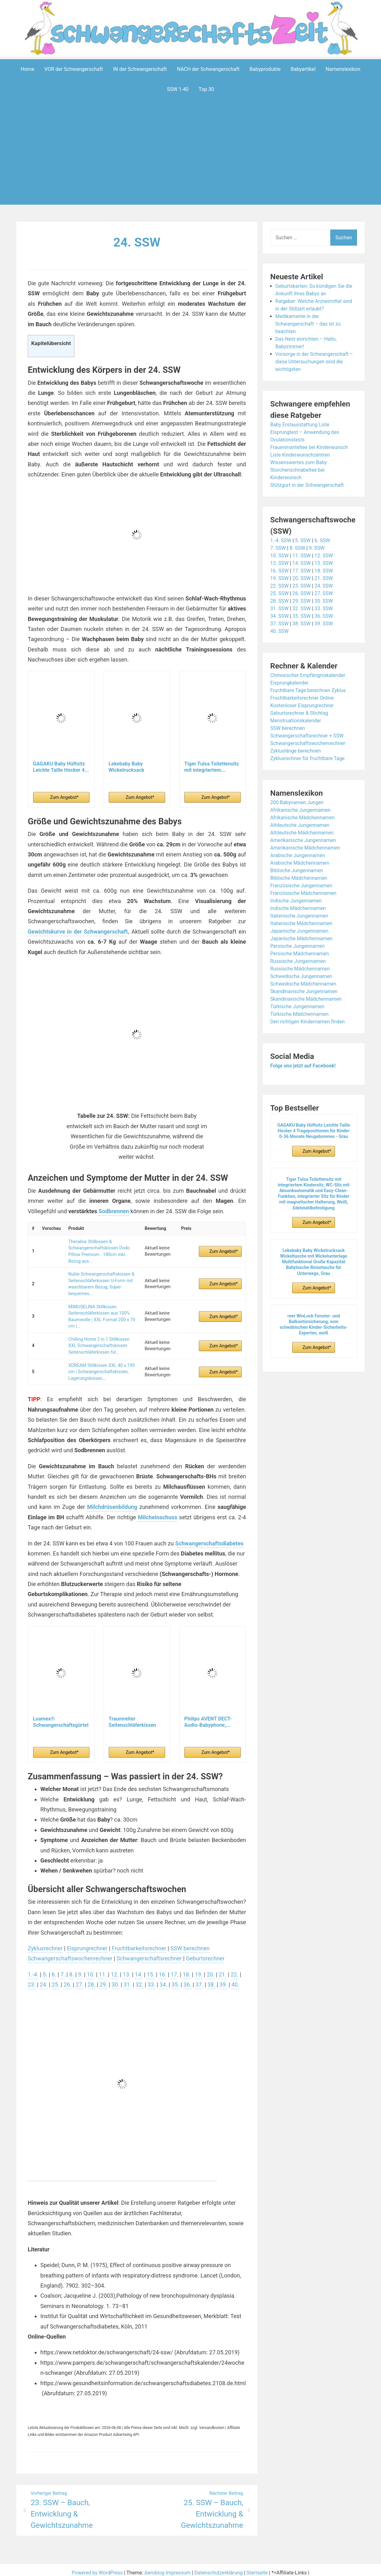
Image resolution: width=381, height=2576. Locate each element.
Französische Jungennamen (301, 885)
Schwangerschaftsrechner (150, 1952)
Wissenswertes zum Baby (299, 462)
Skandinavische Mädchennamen (306, 999)
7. (63, 1968)
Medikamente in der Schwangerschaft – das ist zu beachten (308, 323)
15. (152, 1968)
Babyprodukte (265, 69)
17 (175, 1968)
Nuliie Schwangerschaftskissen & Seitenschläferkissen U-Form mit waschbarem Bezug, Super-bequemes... (101, 1281)
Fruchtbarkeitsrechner (140, 1942)
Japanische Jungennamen (300, 931)
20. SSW (302, 578)
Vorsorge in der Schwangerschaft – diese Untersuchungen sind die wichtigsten (315, 361)
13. (127, 1968)
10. (91, 1968)
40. (237, 1978)
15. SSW (324, 563)
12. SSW (324, 555)
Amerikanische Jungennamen (303, 840)
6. (54, 1968)
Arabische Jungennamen (298, 855)
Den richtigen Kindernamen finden (308, 1021)
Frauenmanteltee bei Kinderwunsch (309, 447)
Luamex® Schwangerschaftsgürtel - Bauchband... (61, 1716)
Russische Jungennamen (298, 961)
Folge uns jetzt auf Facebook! (303, 1065)
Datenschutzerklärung (219, 2567)
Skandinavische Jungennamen (304, 991)
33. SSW (324, 608)
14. (139, 1968)
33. (152, 1978)
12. (115, 1968)
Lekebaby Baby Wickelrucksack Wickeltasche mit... (130, 766)
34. (164, 1978)
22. (236, 1968)
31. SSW (279, 608)
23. (32, 1978)
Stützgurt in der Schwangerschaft (307, 485)
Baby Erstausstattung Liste (300, 424)
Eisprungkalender (289, 682)
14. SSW (302, 563)
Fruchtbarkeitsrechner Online (302, 698)
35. (177, 1978)
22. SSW (279, 586)
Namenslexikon (343, 69)
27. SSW (324, 593)
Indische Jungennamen (296, 900)
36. (189, 1978)
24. (44, 1978)
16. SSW (279, 570)
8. (72, 1968)
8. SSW (298, 548)
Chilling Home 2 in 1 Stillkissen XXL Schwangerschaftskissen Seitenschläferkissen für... (98, 1341)
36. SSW (324, 616)
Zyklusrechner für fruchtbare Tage (308, 758)
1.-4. (33, 1968)
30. (116, 1978)
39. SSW (324, 623)
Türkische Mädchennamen (300, 1014)
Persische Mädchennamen (300, 953)
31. (128, 1978)
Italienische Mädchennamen (301, 923)
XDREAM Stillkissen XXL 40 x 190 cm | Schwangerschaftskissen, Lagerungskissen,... (101, 1366)
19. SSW (279, 578)
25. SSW (279, 593)
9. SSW (317, 548)
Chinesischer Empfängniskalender (308, 675)
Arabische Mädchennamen (300, 863)
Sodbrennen (114, 1211)
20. (212, 1968)
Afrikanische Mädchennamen (303, 817)
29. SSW (302, 601)
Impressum (178, 2567)
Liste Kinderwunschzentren (300, 455)
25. (56, 1978)
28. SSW (279, 601)
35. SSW (302, 616)
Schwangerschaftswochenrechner (70, 1952)
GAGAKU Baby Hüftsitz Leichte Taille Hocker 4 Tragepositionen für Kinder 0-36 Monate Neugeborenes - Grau (313, 1130)
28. (92, 1978)
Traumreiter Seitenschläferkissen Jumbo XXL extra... (132, 1716)
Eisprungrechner (87, 1942)
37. (201, 1978)
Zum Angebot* (64, 796)
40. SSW (279, 631)
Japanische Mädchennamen (302, 938)
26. (68, 1978)
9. (80, 1968)
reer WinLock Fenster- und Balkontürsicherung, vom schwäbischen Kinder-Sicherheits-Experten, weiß (314, 1324)
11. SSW (302, 555)
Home (27, 69)
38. (213, 1978)
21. (224, 1968)
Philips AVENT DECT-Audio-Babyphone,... (208, 1716)
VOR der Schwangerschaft (73, 69)
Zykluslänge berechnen (296, 750)
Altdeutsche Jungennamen (300, 825)
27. (80, 1978)
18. (188, 1968)
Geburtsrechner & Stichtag (299, 713)
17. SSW (302, 570)
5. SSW (303, 540)
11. (103, 1968)
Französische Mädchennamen (304, 893)
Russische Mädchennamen (300, 968)
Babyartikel (303, 69)
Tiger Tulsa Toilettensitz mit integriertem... (211, 766)
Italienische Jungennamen (299, 915)
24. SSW (137, 242)
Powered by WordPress (97, 2567)
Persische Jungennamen (298, 946)
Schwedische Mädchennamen (304, 984)
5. (45, 1968)
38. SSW (302, 623)
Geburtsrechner (207, 1952)
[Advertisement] (192, 161)
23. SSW (302, 586)
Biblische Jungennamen (297, 870)
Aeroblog (154, 2567)
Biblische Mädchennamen (299, 878)
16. (164, 1968)
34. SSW (279, 616)
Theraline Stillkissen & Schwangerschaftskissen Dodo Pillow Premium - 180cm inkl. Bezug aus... (98, 1250)
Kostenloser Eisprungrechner (302, 705)
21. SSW (324, 578)
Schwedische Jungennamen (301, 976)
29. (104, 1978)
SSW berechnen (192, 1942)
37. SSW (279, 623)
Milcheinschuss (158, 1511)
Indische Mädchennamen (298, 908)
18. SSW (324, 570)
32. (140, 1978)
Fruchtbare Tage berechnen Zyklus (308, 690)
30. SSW (324, 601)
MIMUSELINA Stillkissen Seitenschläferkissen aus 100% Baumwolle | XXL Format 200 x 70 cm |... (101, 1313)
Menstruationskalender (296, 720)
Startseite (258, 2567)
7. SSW (278, 548)
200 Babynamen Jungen (297, 802)
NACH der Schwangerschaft (208, 69)
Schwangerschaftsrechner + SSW (307, 735)
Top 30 (206, 89)
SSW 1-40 (178, 89)
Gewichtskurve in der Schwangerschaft (78, 931)
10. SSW (279, 555)
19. (200, 1968)
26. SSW (302, 593)
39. (225, 1978)
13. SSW (279, 563)
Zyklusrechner (45, 1942)
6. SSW (323, 540)
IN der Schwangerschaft (140, 69)
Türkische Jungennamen (298, 1006)
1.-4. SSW (281, 540)
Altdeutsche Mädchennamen (302, 832)
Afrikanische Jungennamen (301, 810)
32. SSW (302, 608)
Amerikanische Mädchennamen (305, 847)
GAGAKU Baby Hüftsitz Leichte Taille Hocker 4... (61, 766)
